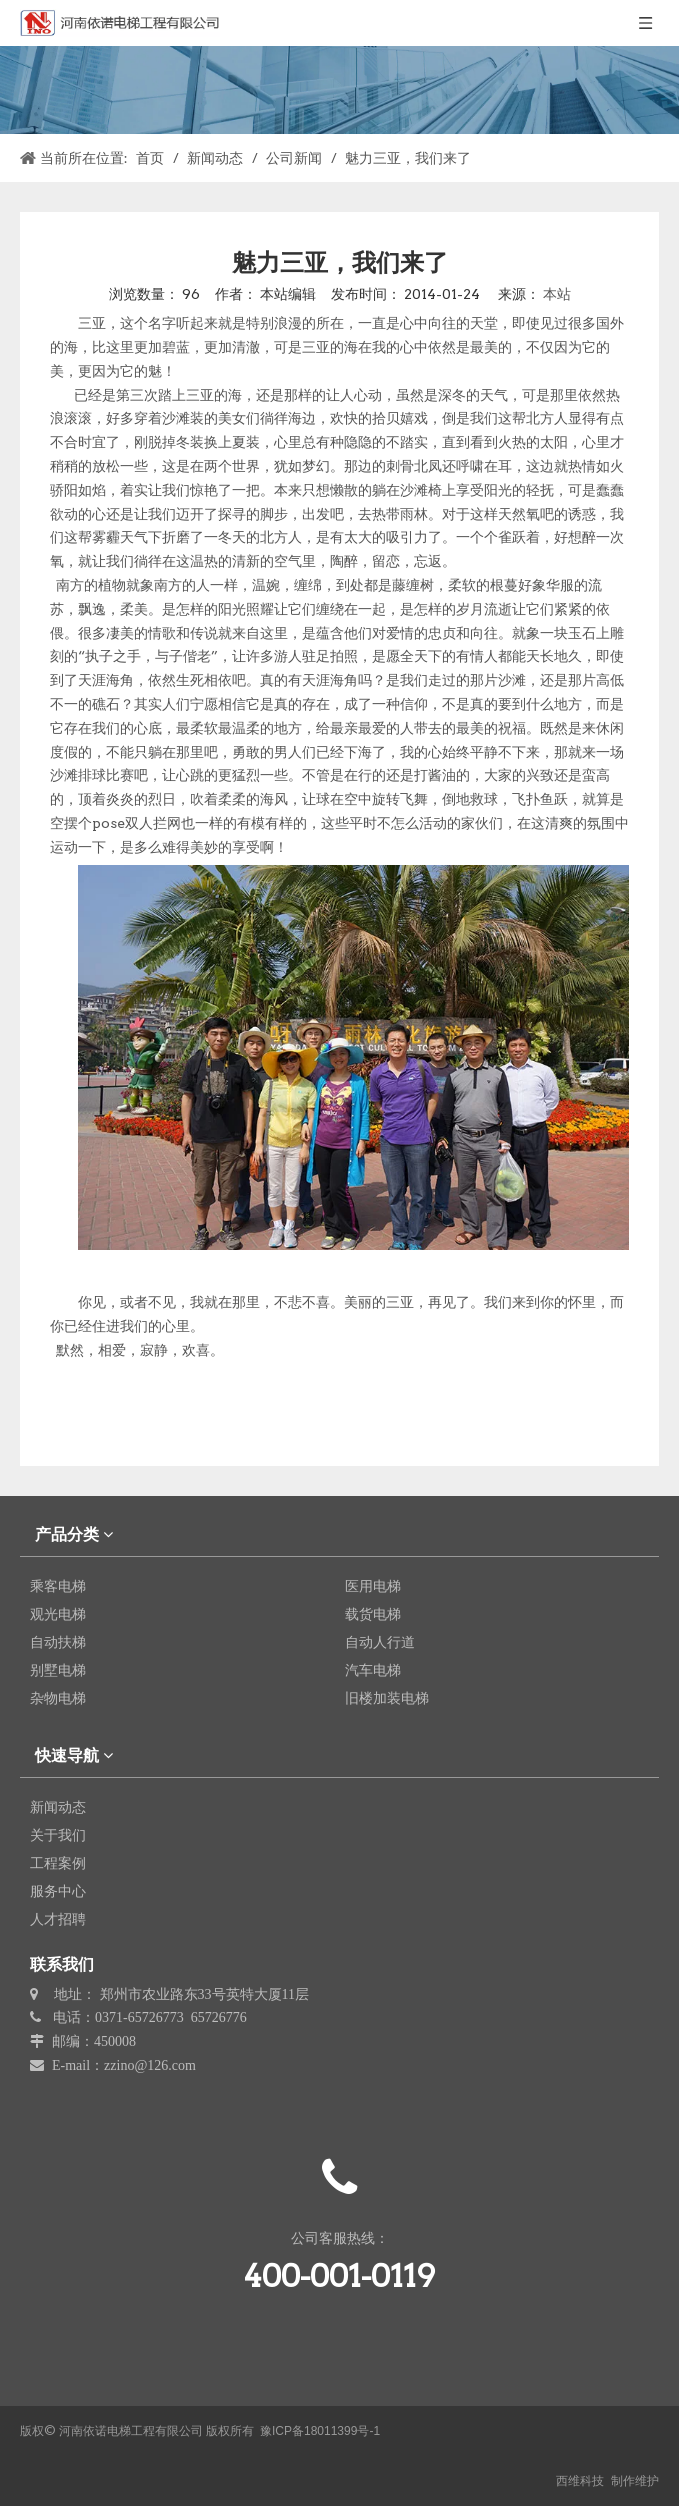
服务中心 (58, 1891)
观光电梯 (58, 1614)
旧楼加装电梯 (387, 1698)
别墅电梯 (58, 1670)
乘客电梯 (58, 1586)
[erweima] (340, 2380)
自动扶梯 (58, 1642)
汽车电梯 (373, 1670)
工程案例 (58, 1863)
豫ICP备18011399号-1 (320, 2431)
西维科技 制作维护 (607, 2481)
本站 (557, 294)
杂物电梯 (58, 1698)
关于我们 (58, 1835)
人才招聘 (58, 1919)
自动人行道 (380, 1642)
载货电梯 (373, 1614)
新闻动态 (58, 1807)
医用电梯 (373, 1586)
